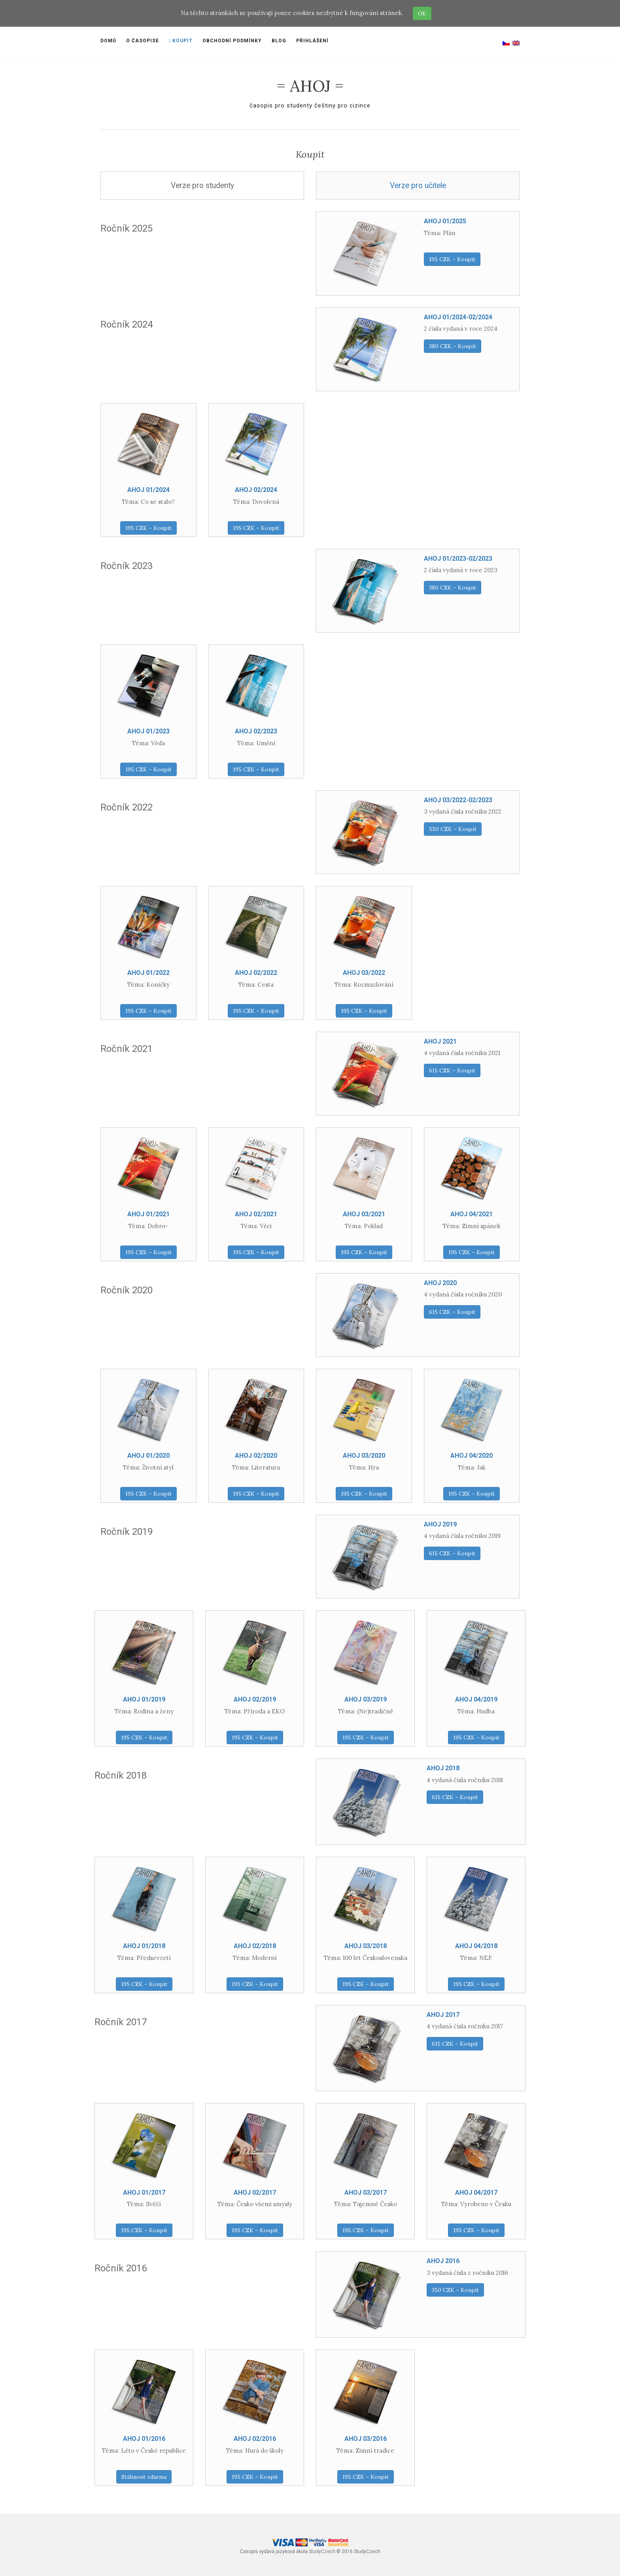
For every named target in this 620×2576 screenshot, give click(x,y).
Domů (108, 40)
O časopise (142, 40)
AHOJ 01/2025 (445, 221)
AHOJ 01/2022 (148, 972)
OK (422, 13)
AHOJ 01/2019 (144, 1699)
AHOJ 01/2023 (148, 731)
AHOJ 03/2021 (364, 1214)
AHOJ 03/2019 (365, 1699)
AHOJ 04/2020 (471, 1455)
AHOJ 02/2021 (256, 1214)
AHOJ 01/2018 (144, 1946)
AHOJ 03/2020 (364, 1455)
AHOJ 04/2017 (476, 2192)
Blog (279, 40)
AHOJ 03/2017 (365, 2192)
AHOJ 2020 (440, 1283)
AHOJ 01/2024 (148, 490)
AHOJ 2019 (440, 1524)
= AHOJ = (310, 86)
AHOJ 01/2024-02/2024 (458, 317)
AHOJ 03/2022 (364, 972)
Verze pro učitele (418, 185)
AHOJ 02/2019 (255, 1699)
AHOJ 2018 (443, 1768)
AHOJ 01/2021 (148, 1214)
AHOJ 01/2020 (148, 1455)
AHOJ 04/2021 (471, 1214)
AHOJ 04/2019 (476, 1699)
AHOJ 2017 (443, 2014)
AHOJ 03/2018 (365, 1946)
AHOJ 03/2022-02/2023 (458, 800)
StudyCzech (322, 2551)
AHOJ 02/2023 (256, 731)
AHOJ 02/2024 (256, 490)
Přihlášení (312, 40)
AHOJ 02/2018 (255, 1946)
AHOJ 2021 (440, 1041)
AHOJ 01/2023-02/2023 (458, 558)
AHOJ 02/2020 (256, 1455)
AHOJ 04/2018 (476, 1946)
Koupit (181, 40)
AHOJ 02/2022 (256, 972)
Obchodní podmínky (232, 40)
